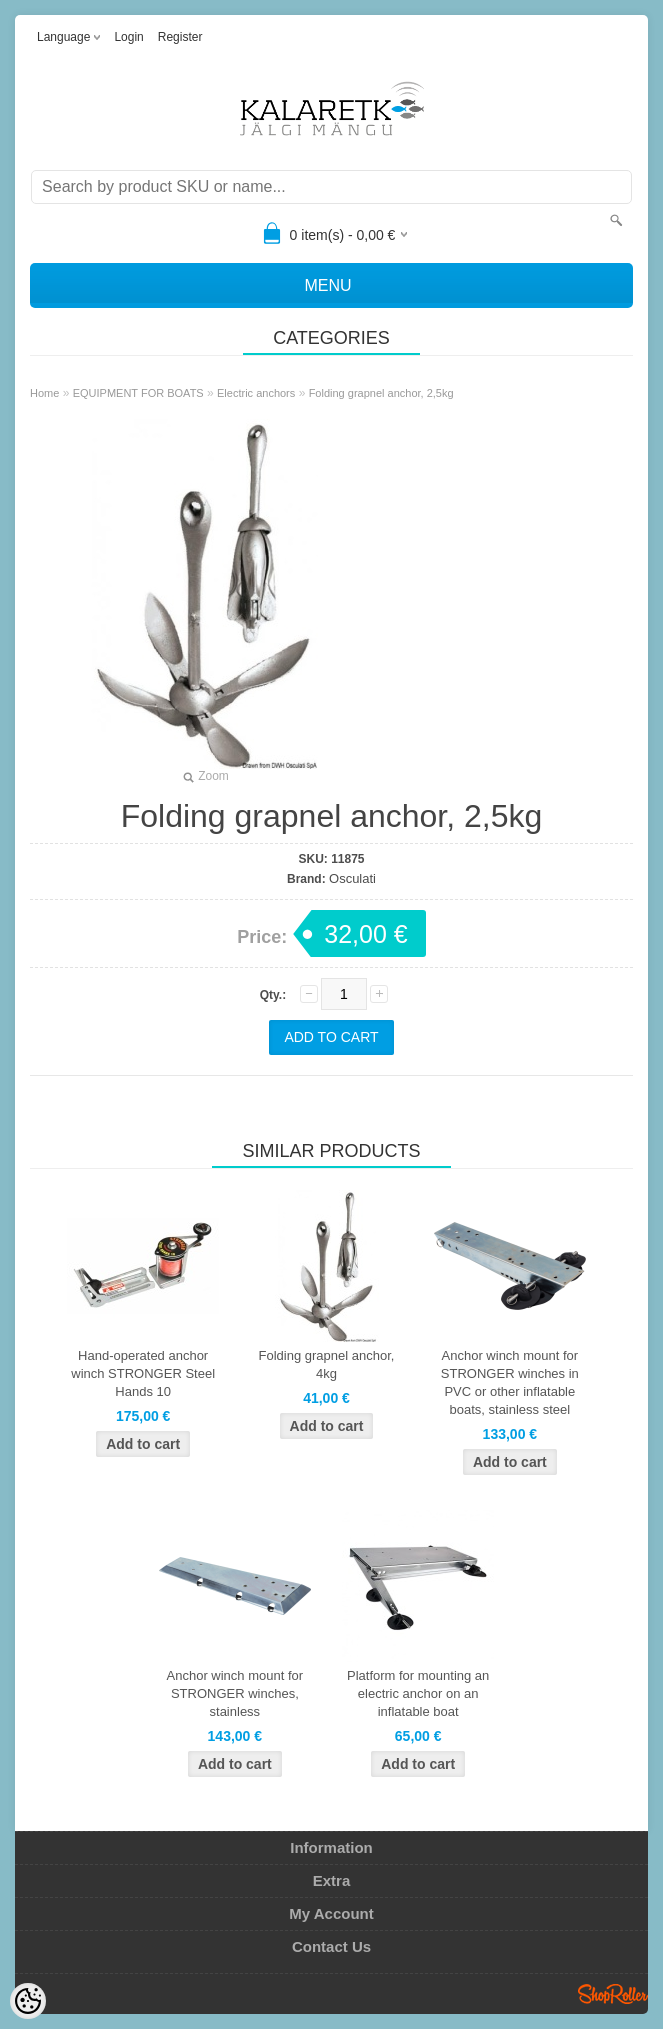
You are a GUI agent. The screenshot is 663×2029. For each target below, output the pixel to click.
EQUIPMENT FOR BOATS (138, 393)
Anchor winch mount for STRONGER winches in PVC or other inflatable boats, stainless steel (510, 1382)
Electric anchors (256, 393)
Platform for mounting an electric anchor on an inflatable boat (418, 1693)
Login (128, 37)
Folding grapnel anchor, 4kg (327, 1364)
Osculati (352, 878)
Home (44, 393)
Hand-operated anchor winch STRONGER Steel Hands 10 (143, 1373)
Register (180, 37)
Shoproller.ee (613, 1994)
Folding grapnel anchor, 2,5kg (381, 393)
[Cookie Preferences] (28, 2001)
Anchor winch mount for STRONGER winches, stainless (235, 1693)
